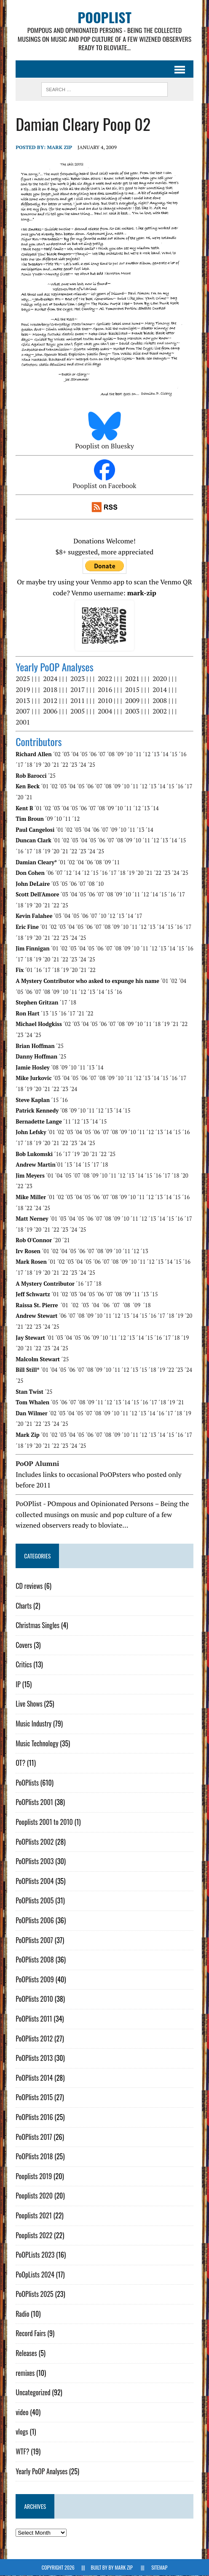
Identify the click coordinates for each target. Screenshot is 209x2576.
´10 (128, 754)
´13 (155, 754)
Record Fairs (31, 2334)
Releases (26, 2353)
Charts (24, 1606)
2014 (160, 690)
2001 (23, 722)
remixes (25, 2373)
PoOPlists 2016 (34, 2117)
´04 (74, 754)
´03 (66, 754)
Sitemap (159, 2567)
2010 (105, 700)
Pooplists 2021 (34, 2215)
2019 (23, 690)
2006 (50, 711)
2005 (77, 711)
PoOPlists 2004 (35, 1881)
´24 (82, 765)
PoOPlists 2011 (34, 2019)
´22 (64, 765)
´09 (119, 754)
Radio (22, 2314)
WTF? (22, 2452)
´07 (101, 754)
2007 (23, 711)
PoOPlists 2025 (35, 2294)
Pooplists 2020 (34, 2196)
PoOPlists (27, 1783)
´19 (37, 765)
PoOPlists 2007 (34, 1940)
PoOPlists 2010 (34, 1999)
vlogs (22, 2432)
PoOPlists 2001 (34, 1802)
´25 (91, 765)
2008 (160, 700)
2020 (160, 679)
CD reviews (29, 1586)
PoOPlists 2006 (35, 1921)
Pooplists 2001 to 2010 (44, 1822)
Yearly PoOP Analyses (41, 2471)
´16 (182, 754)
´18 (28, 765)
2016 (105, 690)
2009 (132, 700)
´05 (84, 754)
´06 (92, 754)
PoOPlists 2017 (34, 2137)
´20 (46, 765)
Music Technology (37, 1743)
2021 (132, 679)
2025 (23, 679)
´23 (73, 765)
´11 (138, 754)
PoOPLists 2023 (35, 2255)
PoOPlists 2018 (34, 2157)
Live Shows (29, 1704)
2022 (105, 679)
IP (18, 1684)
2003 (132, 711)
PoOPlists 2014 (34, 2078)
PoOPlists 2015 (34, 2098)
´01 (44, 786)
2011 (77, 700)
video (22, 2412)
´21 (55, 765)
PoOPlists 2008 (35, 1960)
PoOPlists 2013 (34, 2058)
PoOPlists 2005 (35, 1901)
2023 (77, 679)
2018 (50, 690)
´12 (146, 754)
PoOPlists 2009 (35, 1979)
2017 (77, 690)
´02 (57, 754)
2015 (132, 690)
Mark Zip (59, 147)
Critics (24, 1665)
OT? (20, 1763)
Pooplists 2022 (34, 2235)
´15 (173, 754)
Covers (24, 1645)
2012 (50, 700)
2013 (23, 700)
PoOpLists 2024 (35, 2274)
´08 (111, 754)
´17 (19, 765)
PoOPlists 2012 (34, 2038)
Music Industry (33, 1724)
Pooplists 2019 (34, 2176)
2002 (160, 711)
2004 (105, 711)
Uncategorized (33, 2393)
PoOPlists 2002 (35, 1842)
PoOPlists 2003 (35, 1862)
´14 (165, 754)
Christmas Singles (37, 1626)
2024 (50, 679)
